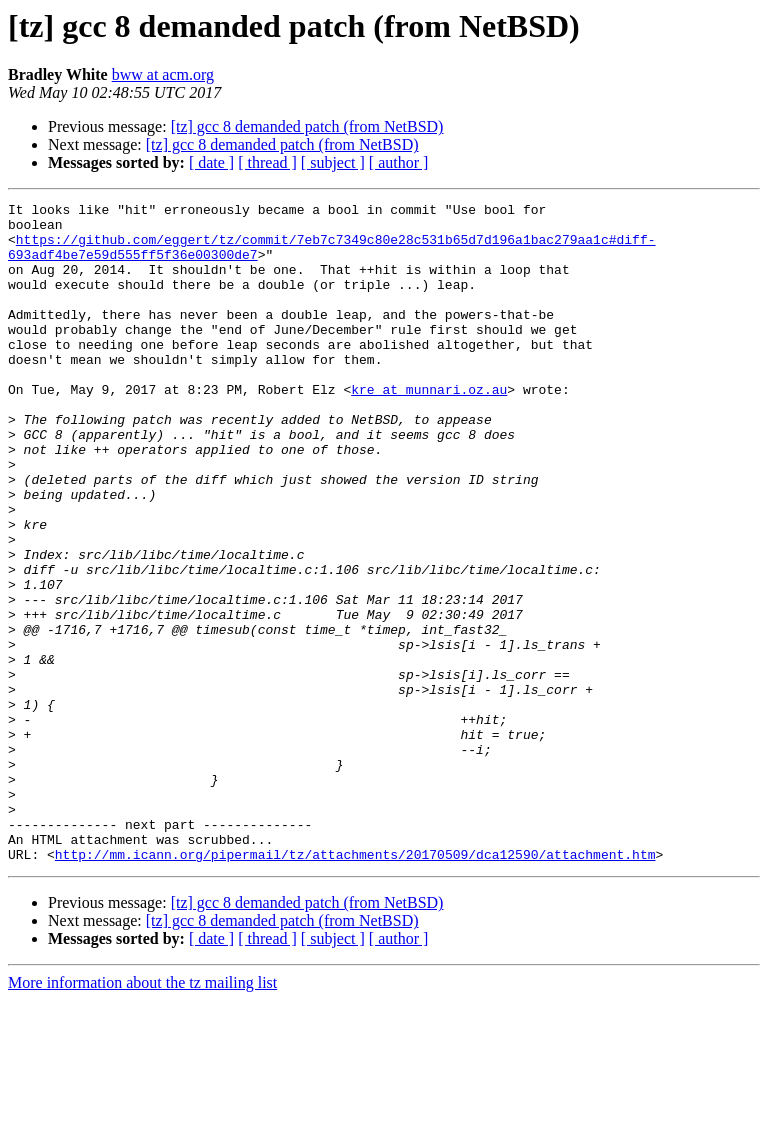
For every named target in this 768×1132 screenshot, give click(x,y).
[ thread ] (267, 162)
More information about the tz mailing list (142, 1114)
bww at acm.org (163, 74)
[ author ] (399, 162)
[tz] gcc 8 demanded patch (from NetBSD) (307, 126)
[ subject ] (333, 162)
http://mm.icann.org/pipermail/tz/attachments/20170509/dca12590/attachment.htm (355, 986)
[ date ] (211, 162)
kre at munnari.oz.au (429, 428)
